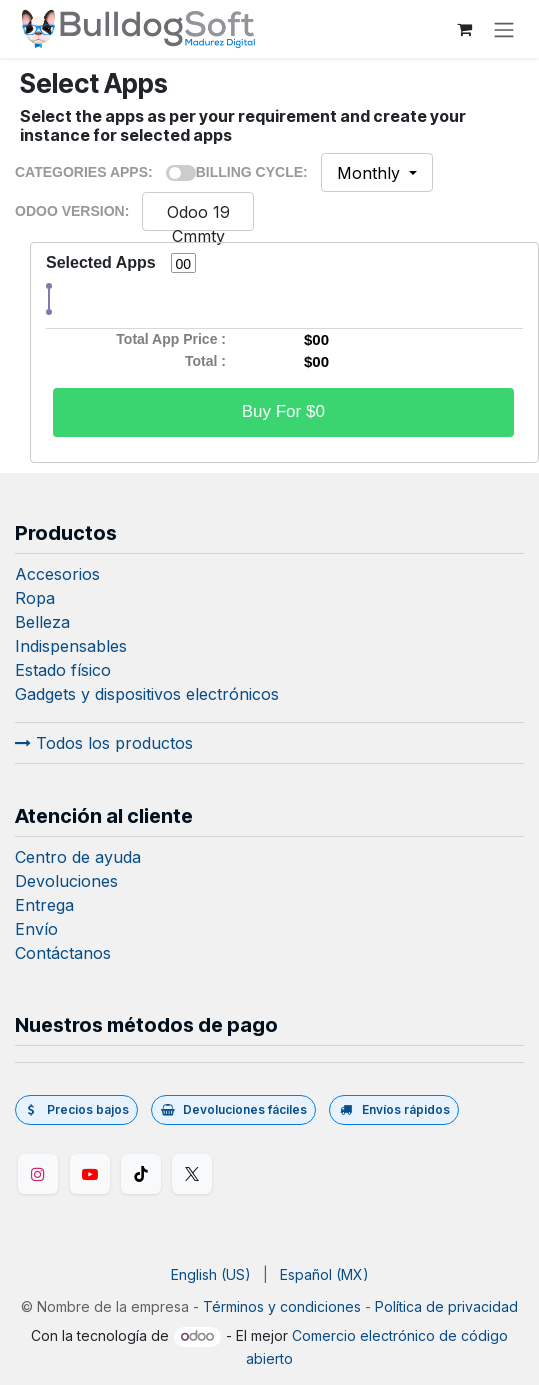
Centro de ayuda (78, 857)
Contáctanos (63, 953)
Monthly (371, 173)
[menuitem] (211, 1274)
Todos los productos (104, 743)
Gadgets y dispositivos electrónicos (147, 694)
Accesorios (57, 574)
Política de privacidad (446, 1306)
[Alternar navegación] (504, 29)
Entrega (44, 905)
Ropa (35, 598)
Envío (36, 929)
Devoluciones (66, 881)
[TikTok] (141, 1174)
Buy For (283, 411)
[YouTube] (90, 1174)
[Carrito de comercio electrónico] (464, 29)
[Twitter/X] (192, 1174)
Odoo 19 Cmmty (198, 224)
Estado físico (63, 670)
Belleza (42, 622)
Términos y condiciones (282, 1306)
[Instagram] (38, 1174)
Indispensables (71, 646)
